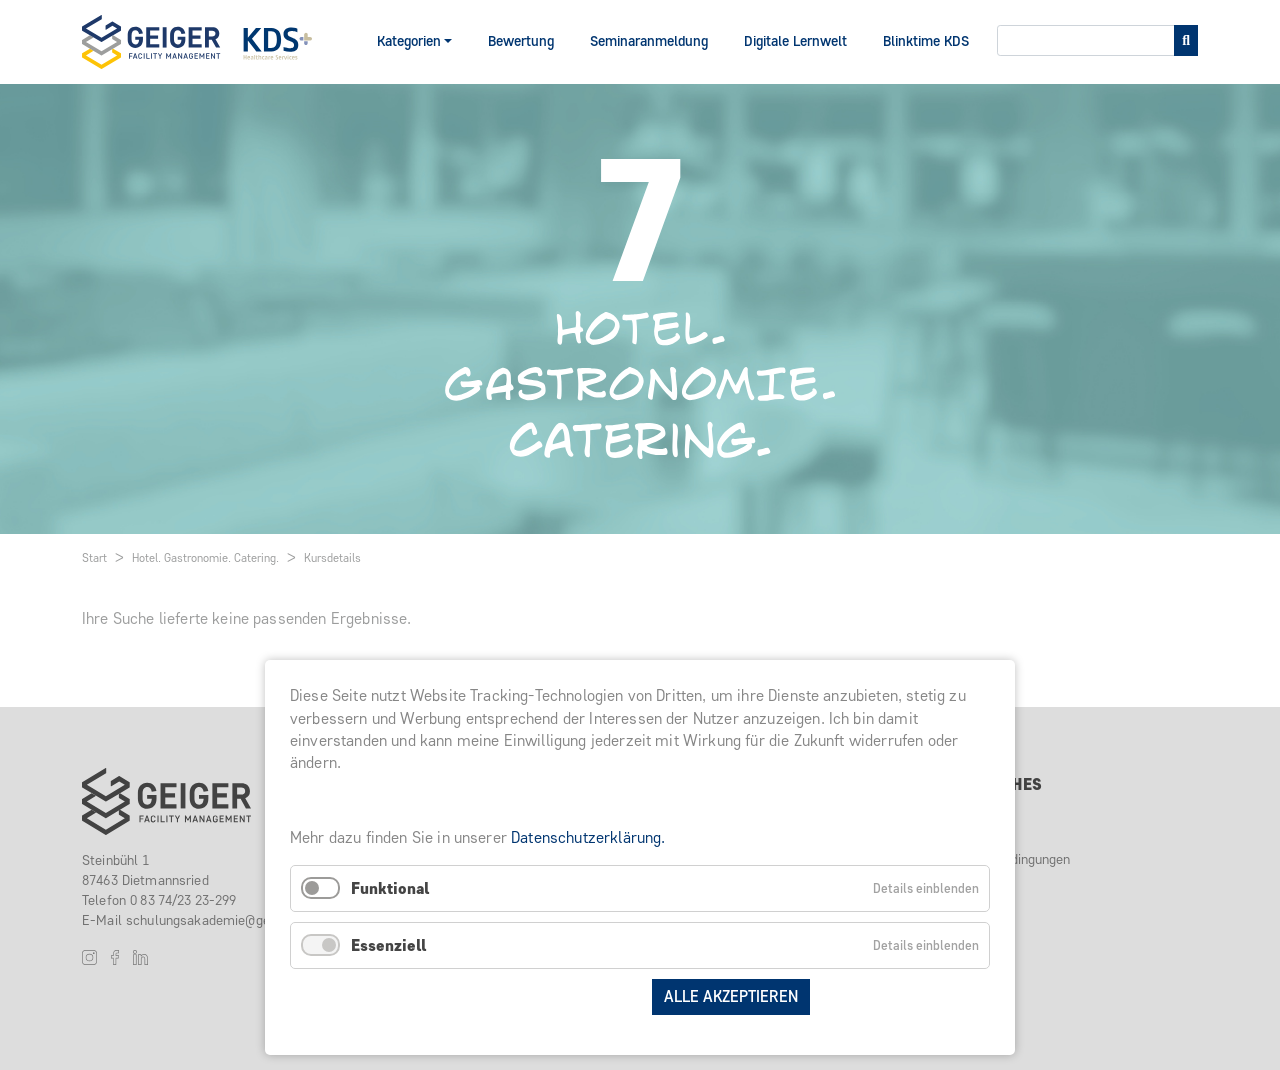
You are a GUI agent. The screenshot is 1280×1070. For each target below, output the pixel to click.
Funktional (390, 888)
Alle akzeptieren (731, 996)
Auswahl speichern (559, 996)
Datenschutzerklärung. (588, 837)
